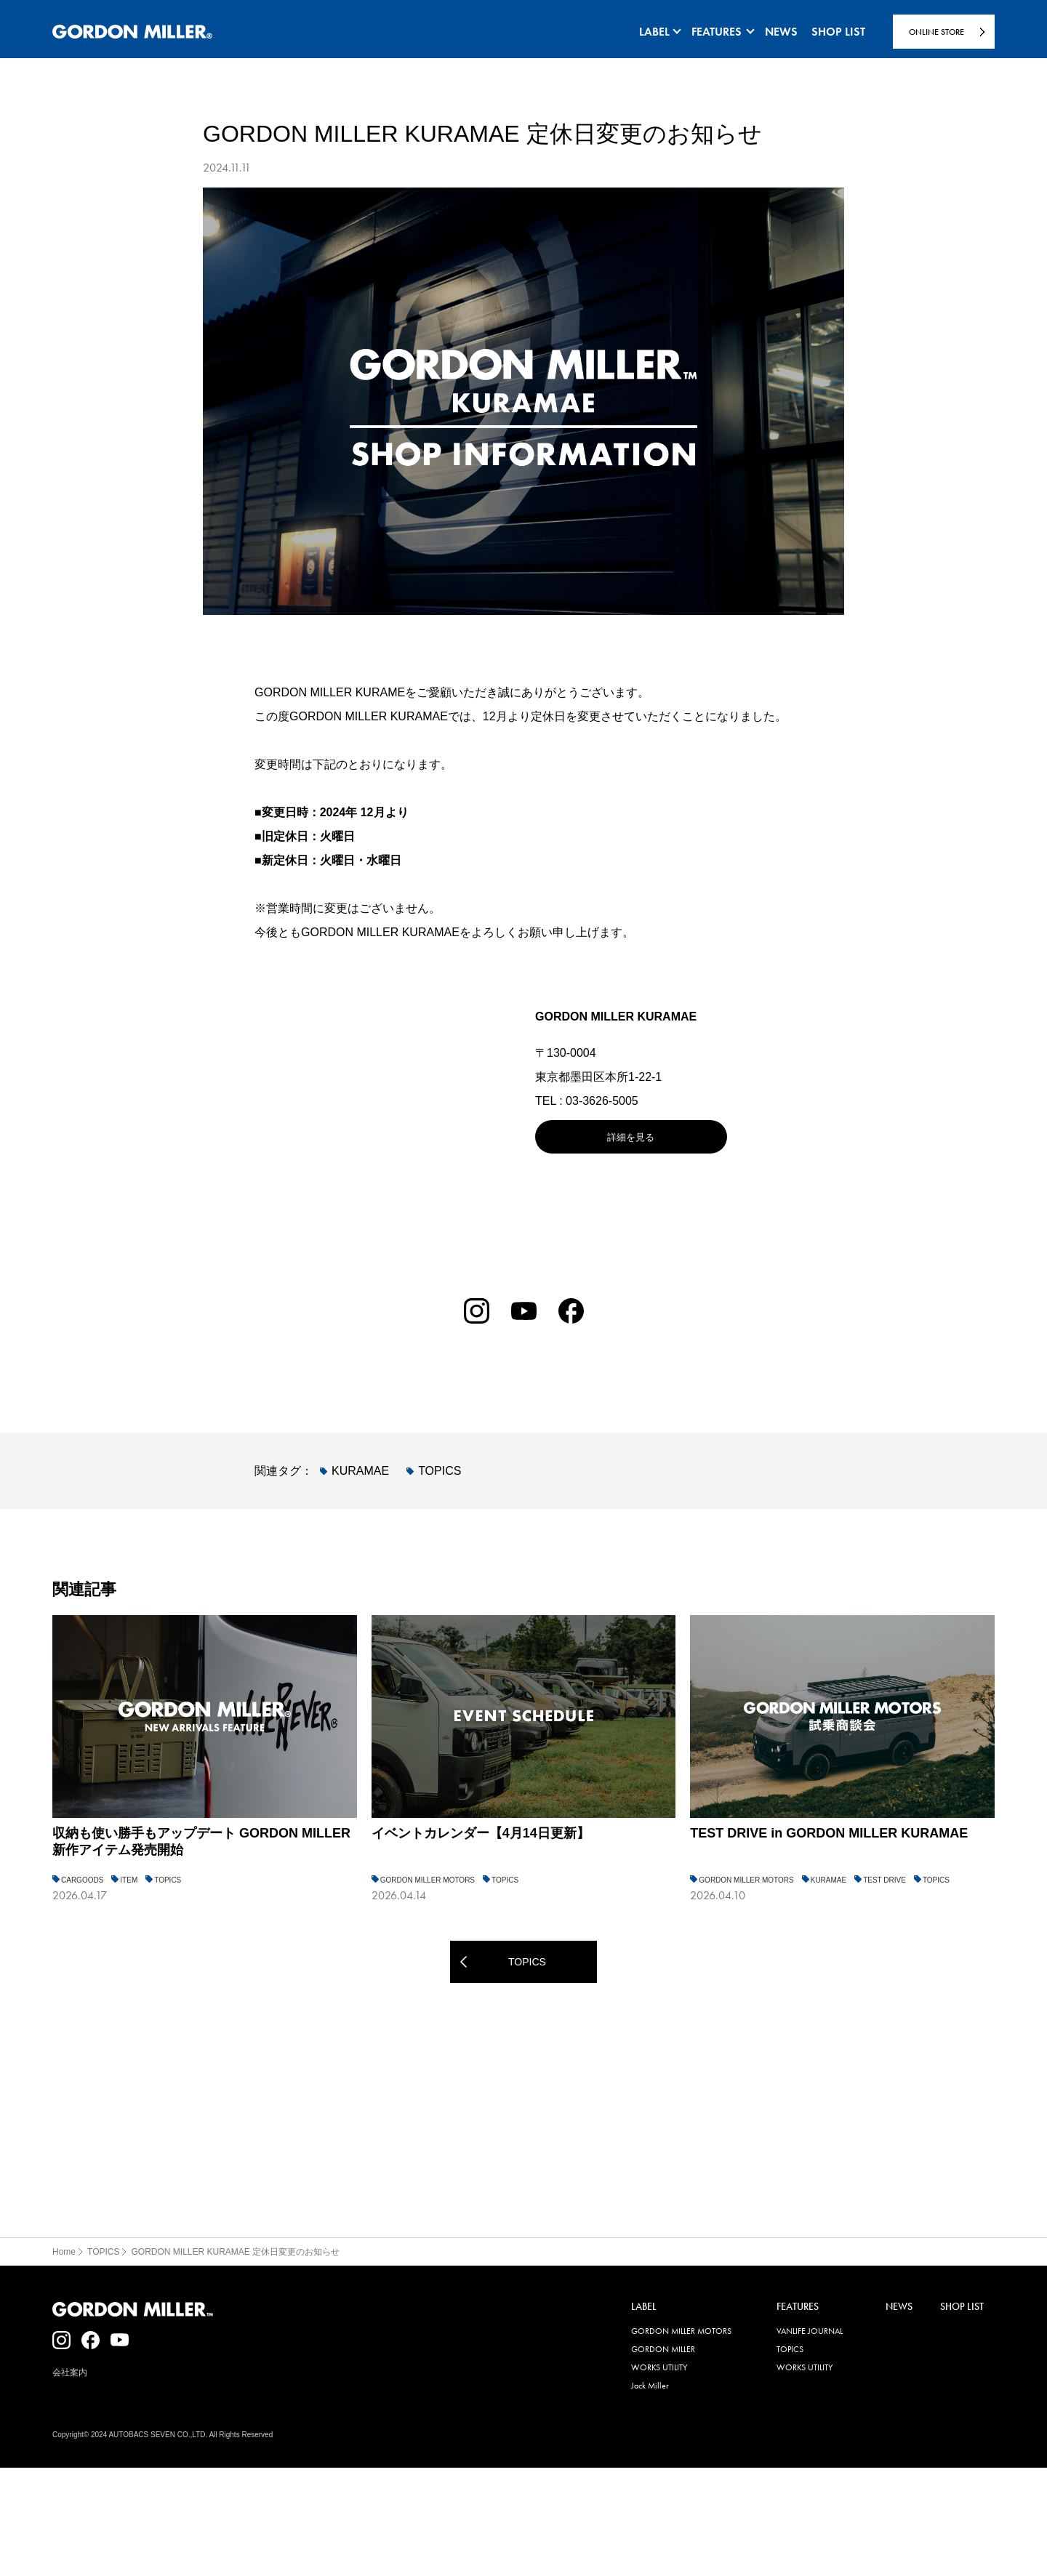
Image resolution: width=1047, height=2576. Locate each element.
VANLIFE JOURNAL (810, 2331)
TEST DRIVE (884, 1880)
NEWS (899, 2307)
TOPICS (439, 1471)
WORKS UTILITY (659, 2367)
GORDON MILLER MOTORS (427, 1880)
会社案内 (69, 2372)
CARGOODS (82, 1880)
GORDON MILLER (663, 2349)
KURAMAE (360, 1471)
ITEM (128, 1880)
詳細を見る (630, 1137)
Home (64, 2252)
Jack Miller (650, 2385)
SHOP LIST (962, 2307)
